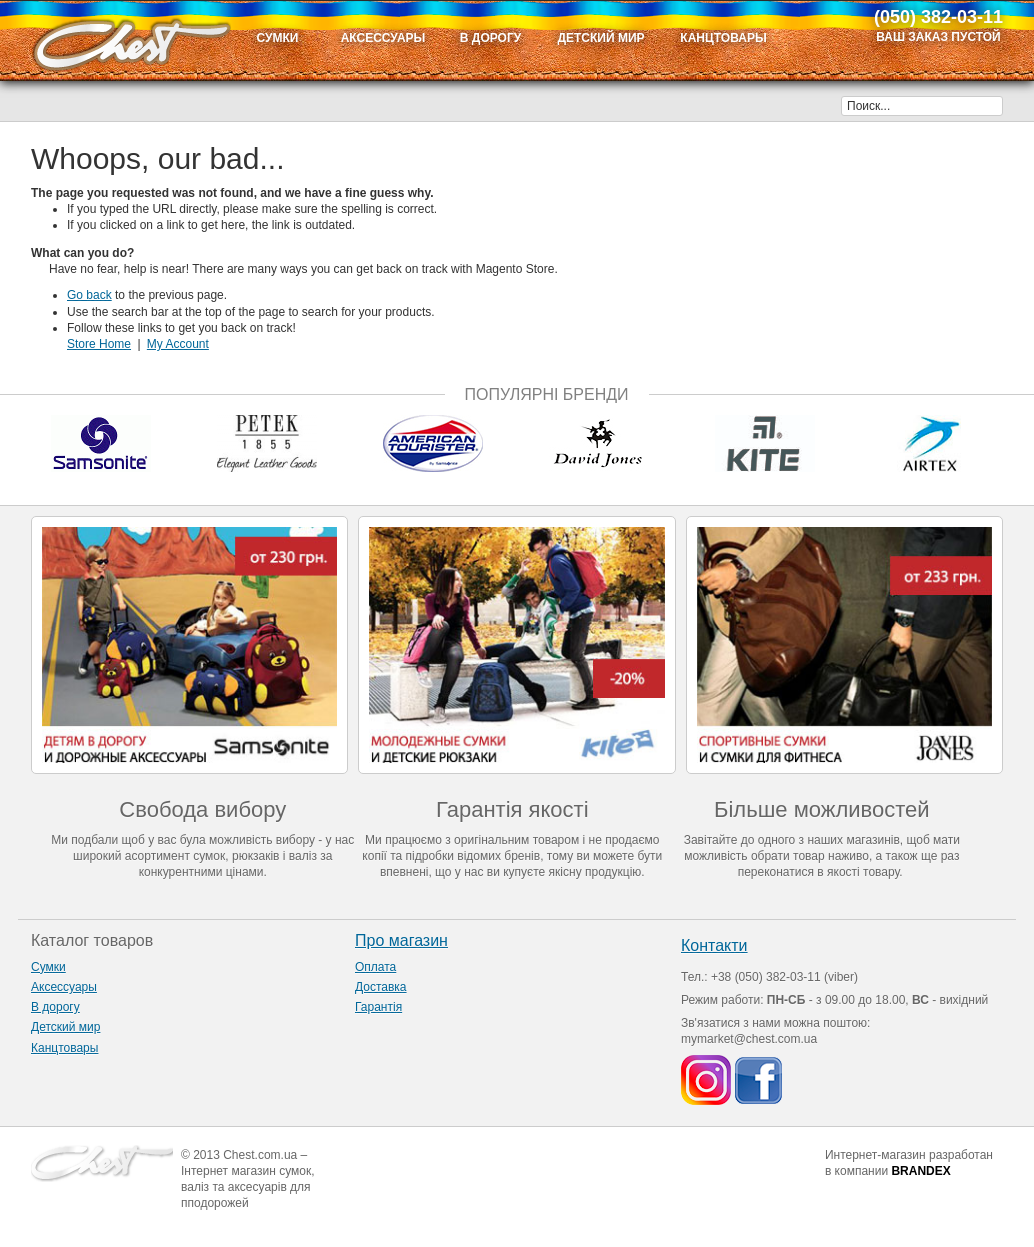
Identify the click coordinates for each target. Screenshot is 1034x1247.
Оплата (375, 967)
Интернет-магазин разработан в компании (909, 1163)
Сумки (48, 967)
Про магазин (401, 940)
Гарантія (378, 1007)
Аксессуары (64, 987)
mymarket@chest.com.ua (749, 1039)
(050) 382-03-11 (938, 17)
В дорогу (55, 1007)
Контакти (714, 945)
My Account (178, 344)
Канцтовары (64, 1048)
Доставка (381, 987)
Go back (89, 295)
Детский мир (65, 1027)
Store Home (99, 344)
